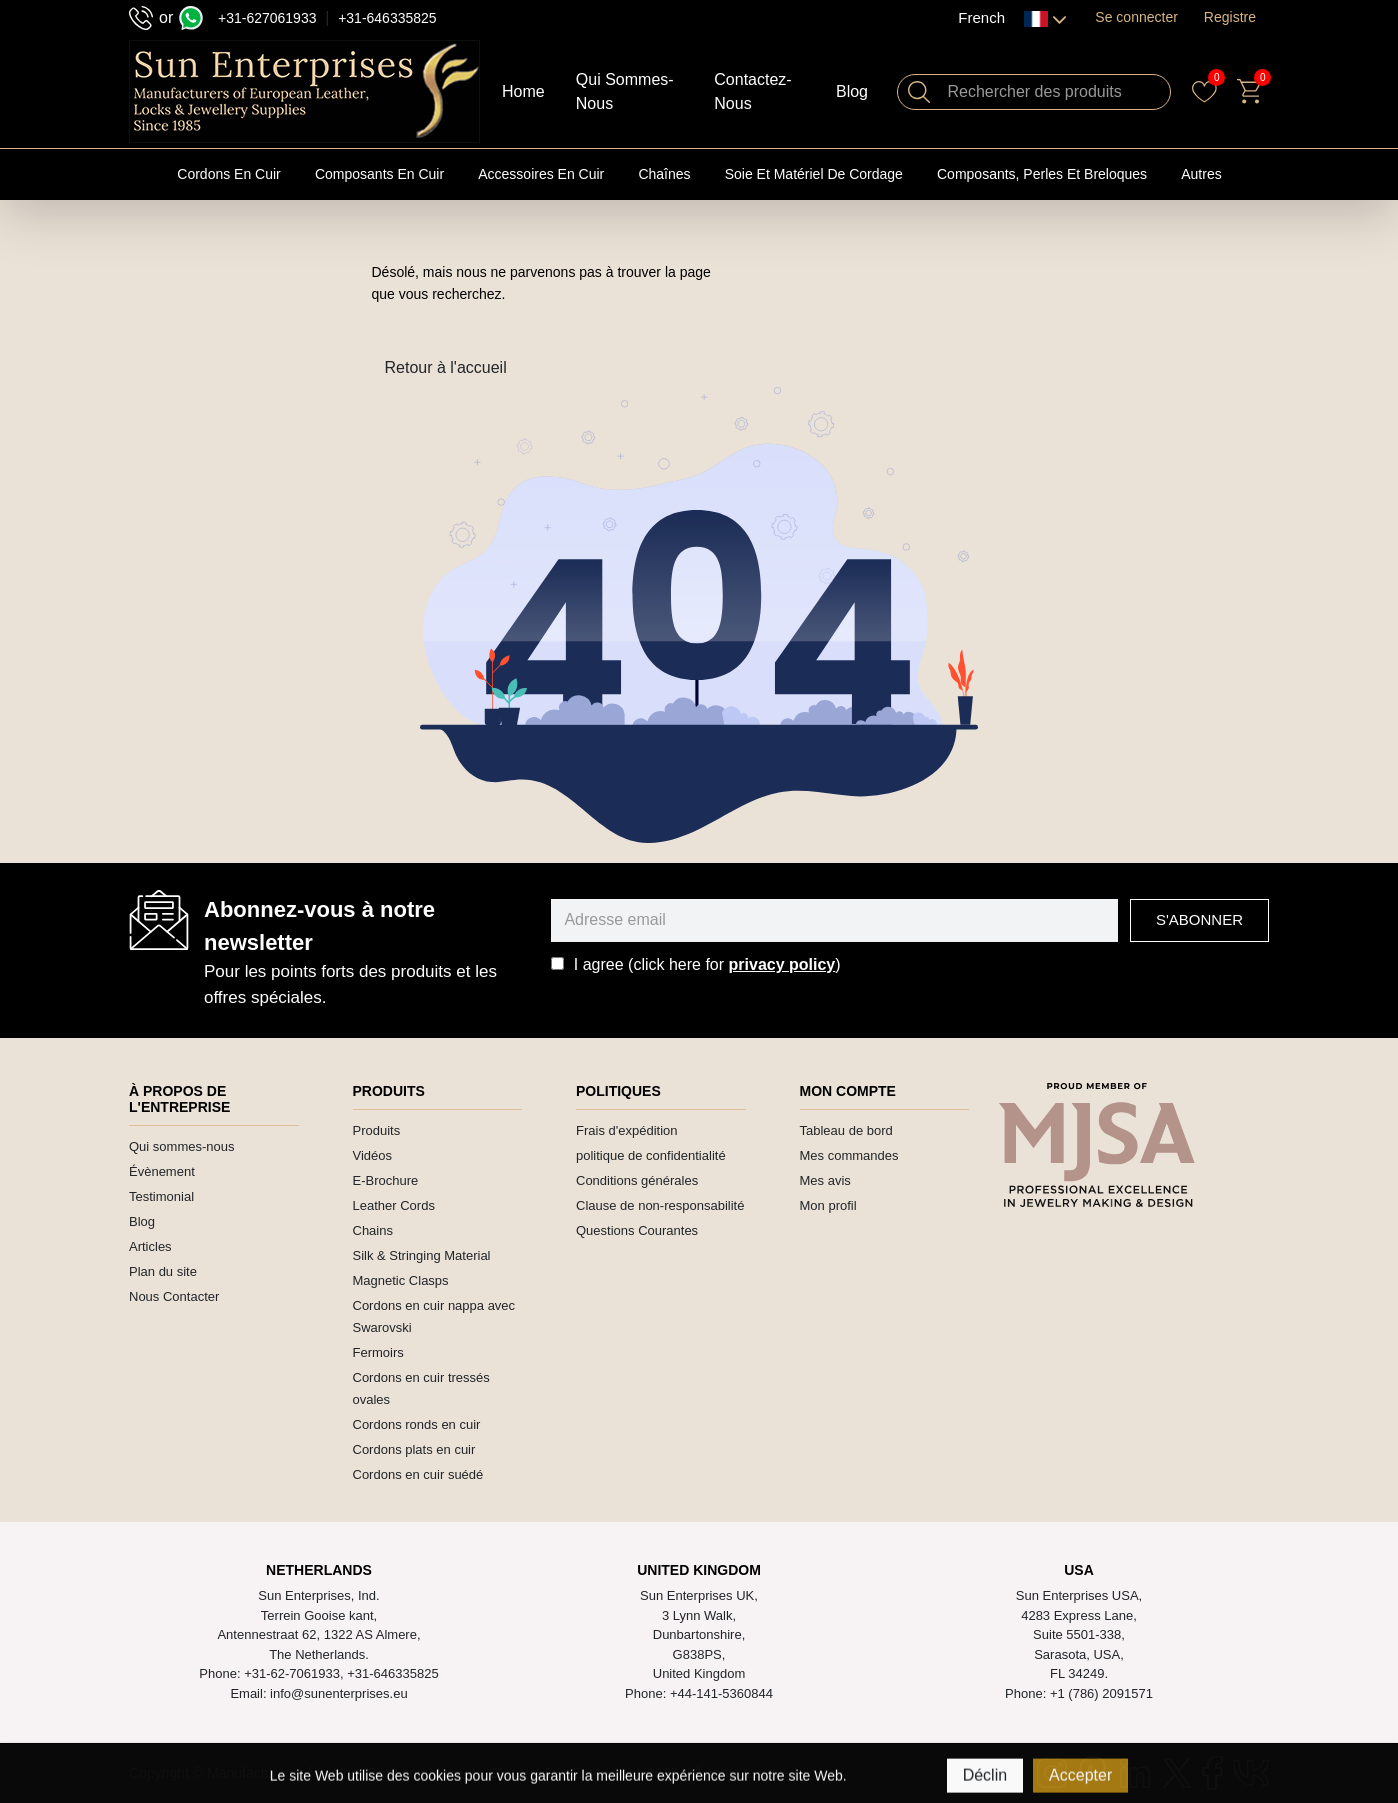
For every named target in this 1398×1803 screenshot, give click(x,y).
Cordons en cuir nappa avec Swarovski (434, 1316)
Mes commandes (849, 1155)
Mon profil (828, 1205)
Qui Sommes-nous (625, 91)
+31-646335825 (387, 18)
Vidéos (373, 1155)
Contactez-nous (752, 91)
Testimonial (161, 1196)
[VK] (1251, 1773)
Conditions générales (637, 1180)
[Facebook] (1212, 1773)
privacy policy (782, 964)
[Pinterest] (1093, 1773)
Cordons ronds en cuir (417, 1424)
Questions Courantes (637, 1230)
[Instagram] (1052, 1773)
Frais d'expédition (626, 1130)
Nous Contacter (174, 1296)
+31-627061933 (267, 18)
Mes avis (825, 1180)
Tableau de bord (846, 1130)
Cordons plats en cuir (414, 1449)
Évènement (162, 1171)
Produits (377, 1130)
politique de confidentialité (651, 1155)
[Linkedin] (1135, 1773)
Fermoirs (378, 1352)
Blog (852, 91)
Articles (150, 1246)
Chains (373, 1230)
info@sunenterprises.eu (339, 1693)
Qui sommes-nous (181, 1146)
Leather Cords (394, 1205)
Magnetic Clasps (401, 1280)
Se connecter (1136, 17)
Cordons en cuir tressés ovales (421, 1388)
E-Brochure (386, 1180)
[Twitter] (1177, 1773)
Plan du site (163, 1271)
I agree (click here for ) (707, 964)
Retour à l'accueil (446, 367)
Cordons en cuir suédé (418, 1474)
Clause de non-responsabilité (660, 1205)
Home (523, 91)
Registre (1230, 17)
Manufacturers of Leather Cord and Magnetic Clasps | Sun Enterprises (425, 1773)
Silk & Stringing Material (422, 1255)
